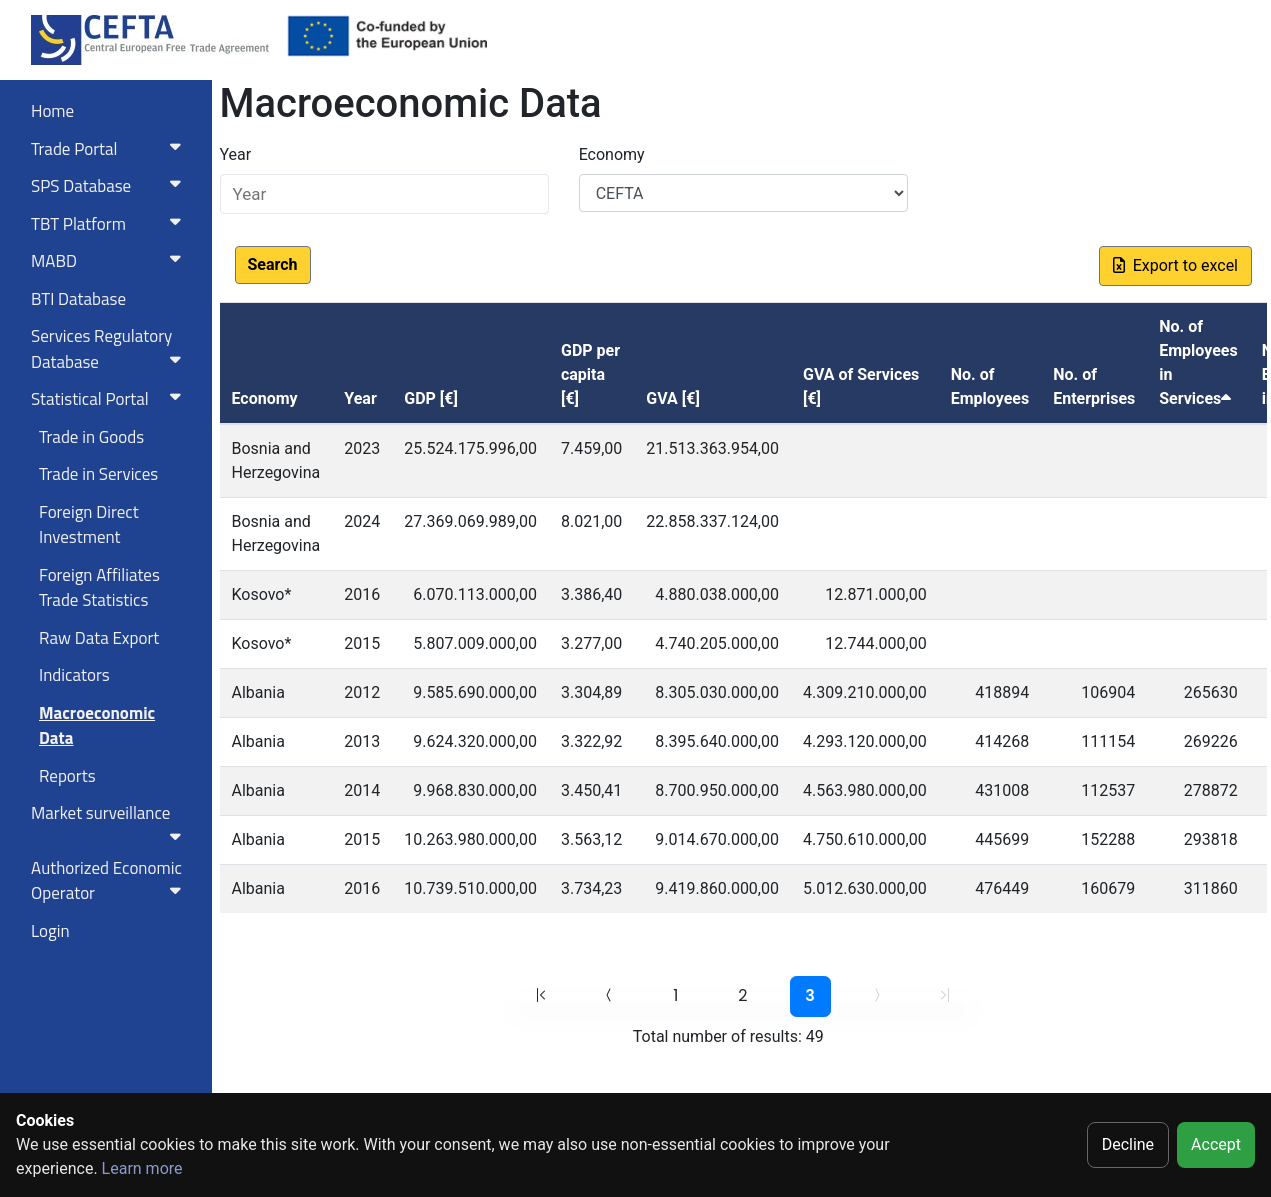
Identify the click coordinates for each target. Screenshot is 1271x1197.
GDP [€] (431, 398)
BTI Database (78, 299)
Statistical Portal (110, 399)
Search (273, 264)
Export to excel (1175, 265)
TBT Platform (110, 224)
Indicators (74, 675)
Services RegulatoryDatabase (110, 349)
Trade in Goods (91, 437)
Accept (1216, 1144)
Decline (1128, 1144)
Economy (612, 154)
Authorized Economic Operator (110, 881)
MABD (110, 261)
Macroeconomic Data (97, 726)
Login (50, 931)
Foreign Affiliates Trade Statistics (99, 588)
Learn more (142, 1168)
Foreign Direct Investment (89, 525)
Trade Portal (110, 149)
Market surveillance (110, 822)
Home (52, 111)
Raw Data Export (99, 638)
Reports (67, 776)
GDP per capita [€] (590, 374)
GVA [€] (673, 398)
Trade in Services (98, 474)
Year (236, 154)
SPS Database (110, 186)
